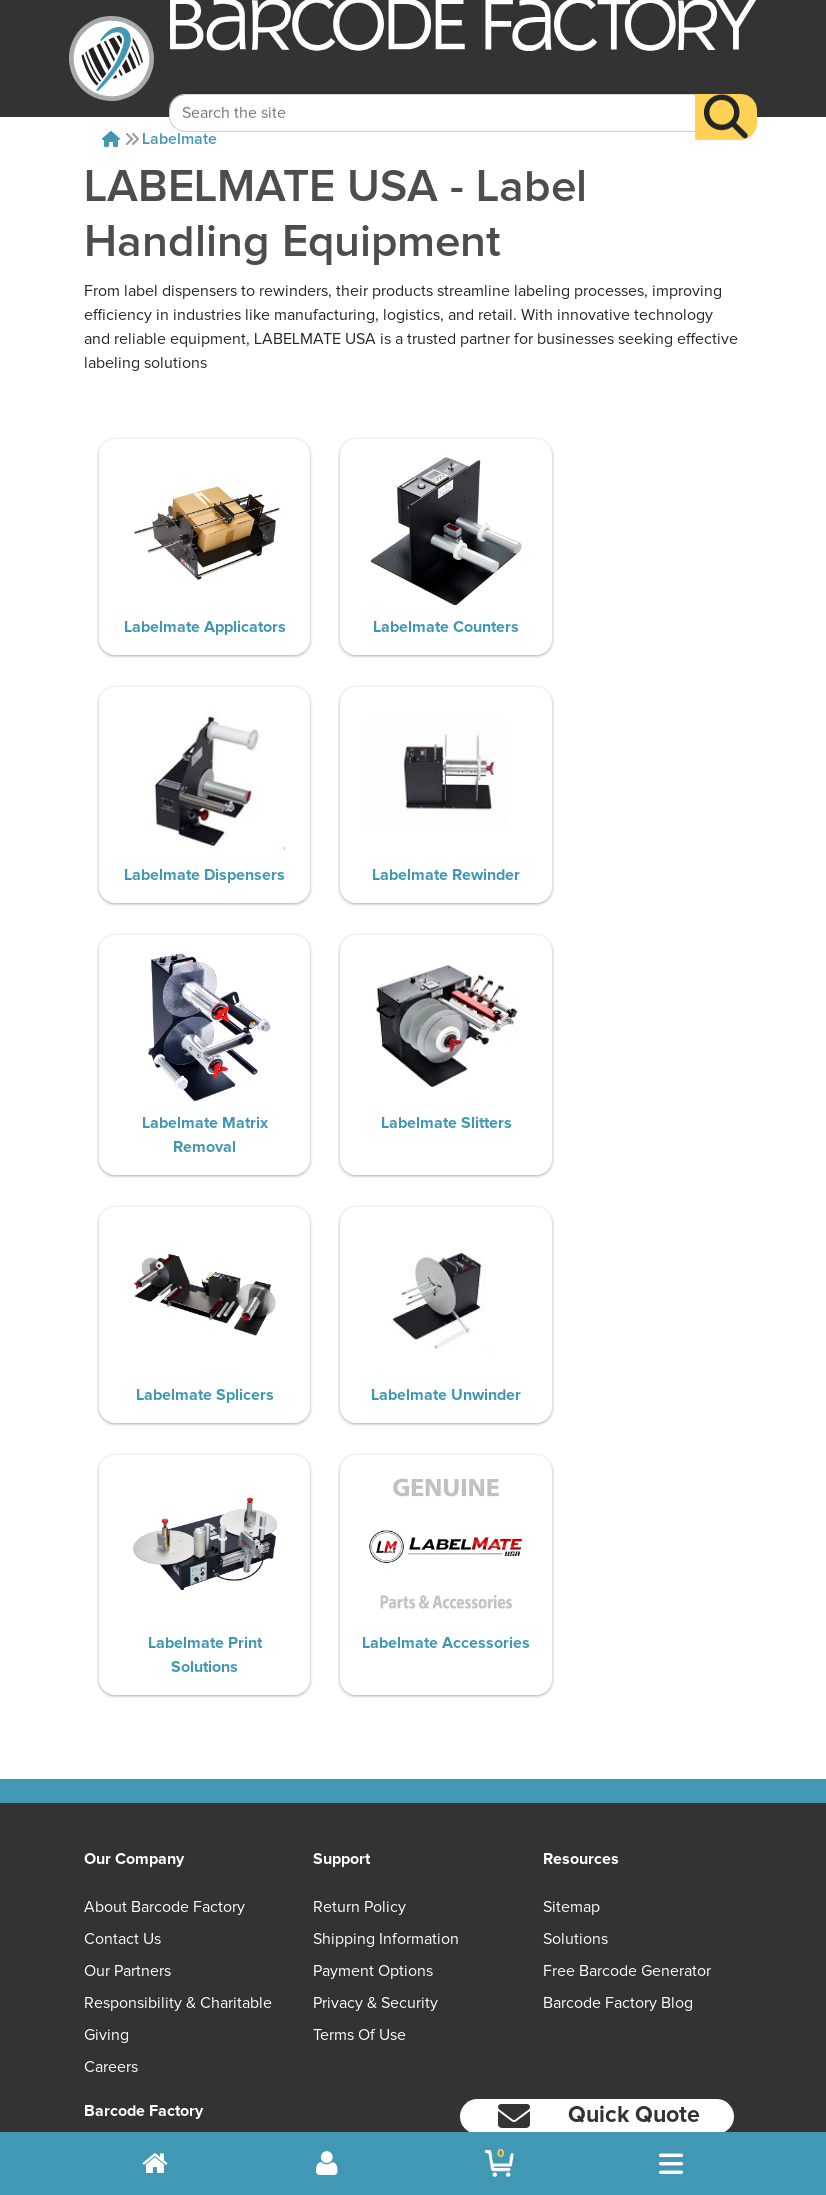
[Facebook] (597, 1964)
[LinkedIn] (694, 1966)
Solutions (575, 1739)
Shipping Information (386, 1739)
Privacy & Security (375, 1803)
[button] (597, 1916)
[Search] (726, 95)
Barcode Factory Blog (618, 1803)
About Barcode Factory (164, 1707)
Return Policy (359, 1707)
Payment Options (373, 1771)
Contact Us (122, 1739)
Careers (111, 1867)
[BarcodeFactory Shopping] (499, 2163)
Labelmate (179, 139)
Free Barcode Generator (627, 1771)
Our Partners (127, 1771)
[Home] (111, 139)
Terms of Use (359, 1835)
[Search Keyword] (432, 91)
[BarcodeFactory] (111, 58)
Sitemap (571, 1707)
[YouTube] (500, 1966)
